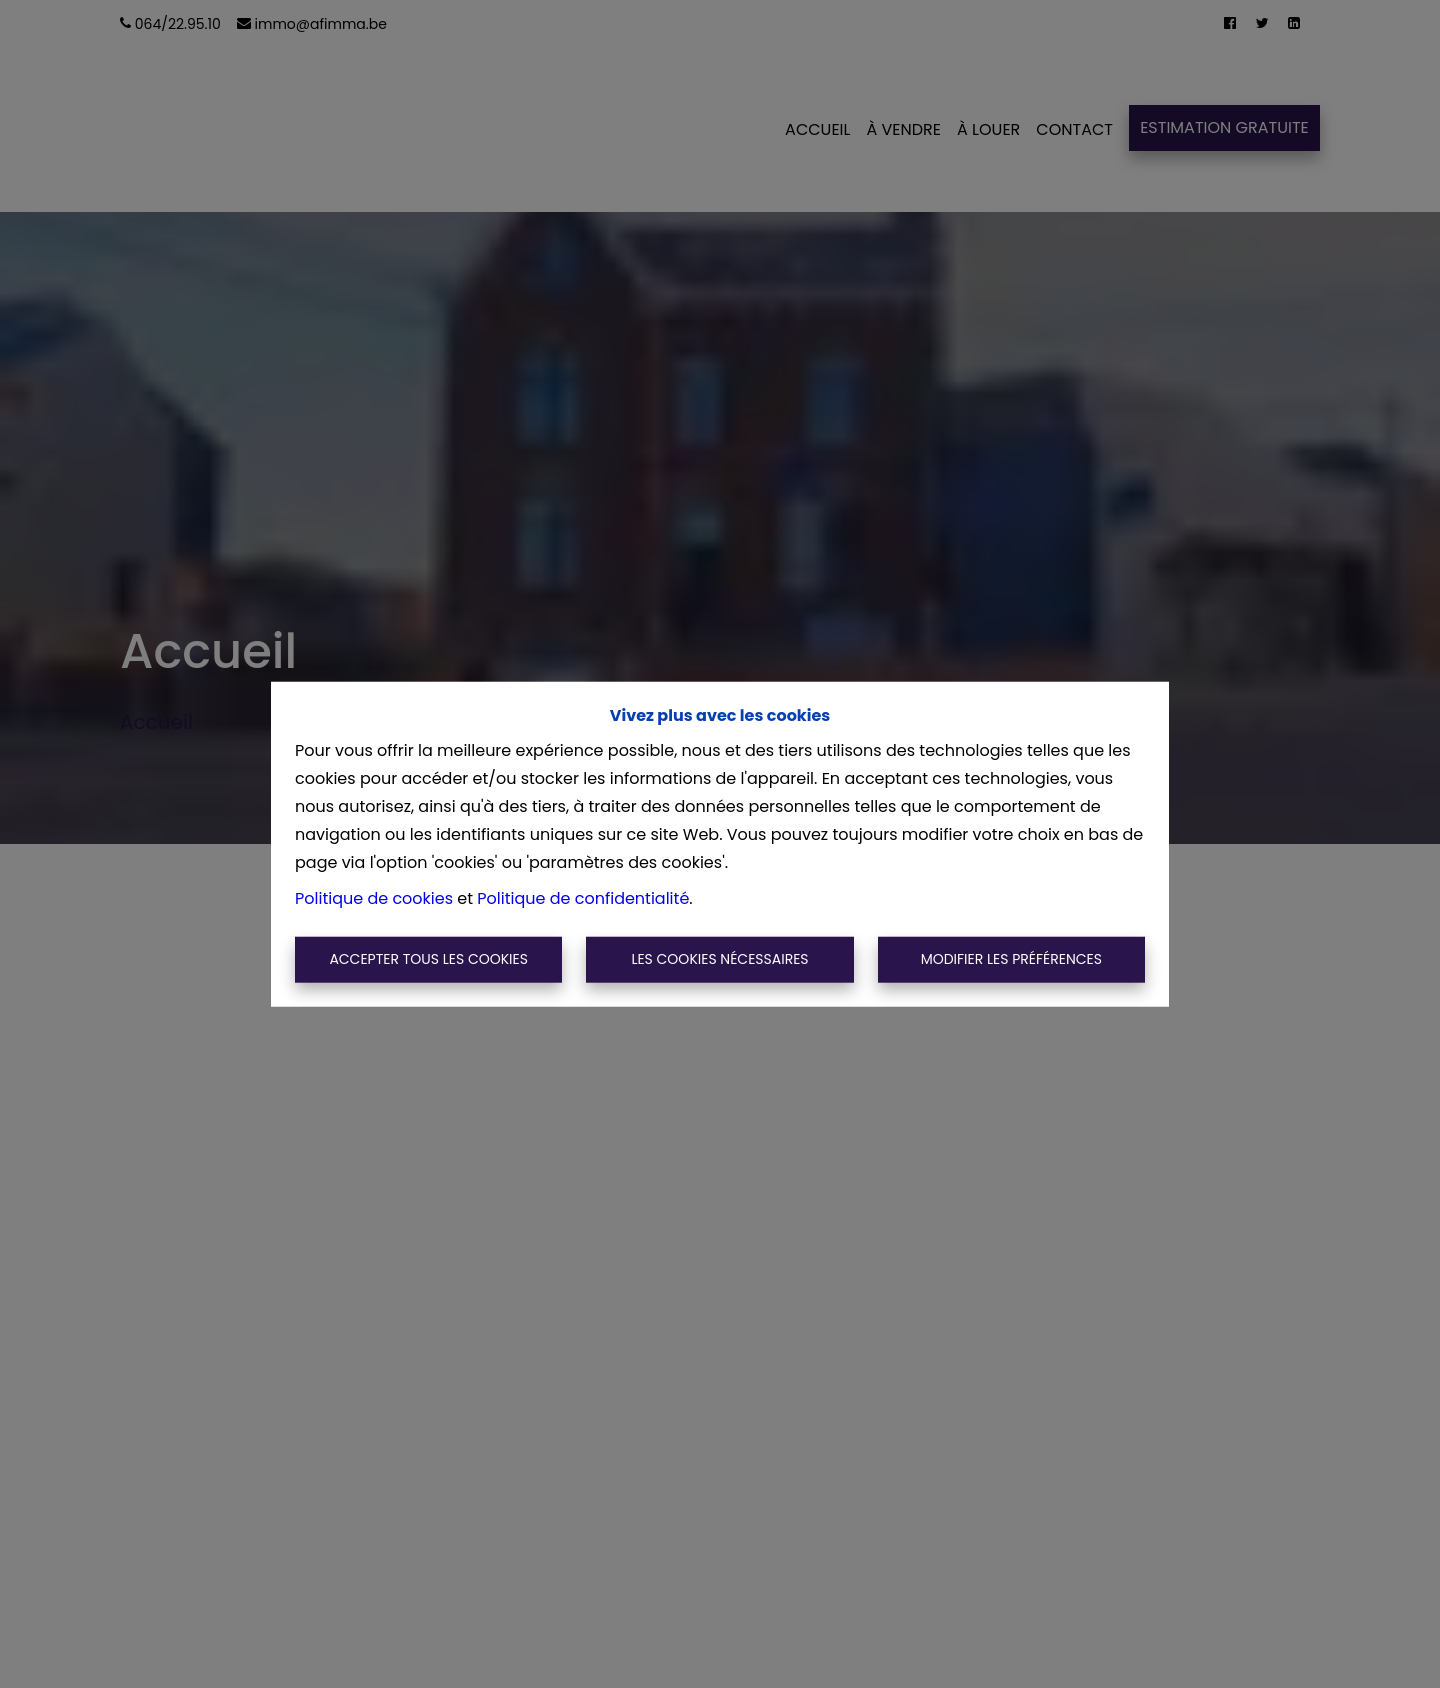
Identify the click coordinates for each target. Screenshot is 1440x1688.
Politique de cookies (374, 898)
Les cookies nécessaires (719, 959)
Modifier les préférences (1011, 959)
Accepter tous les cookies (428, 959)
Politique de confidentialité (583, 898)
